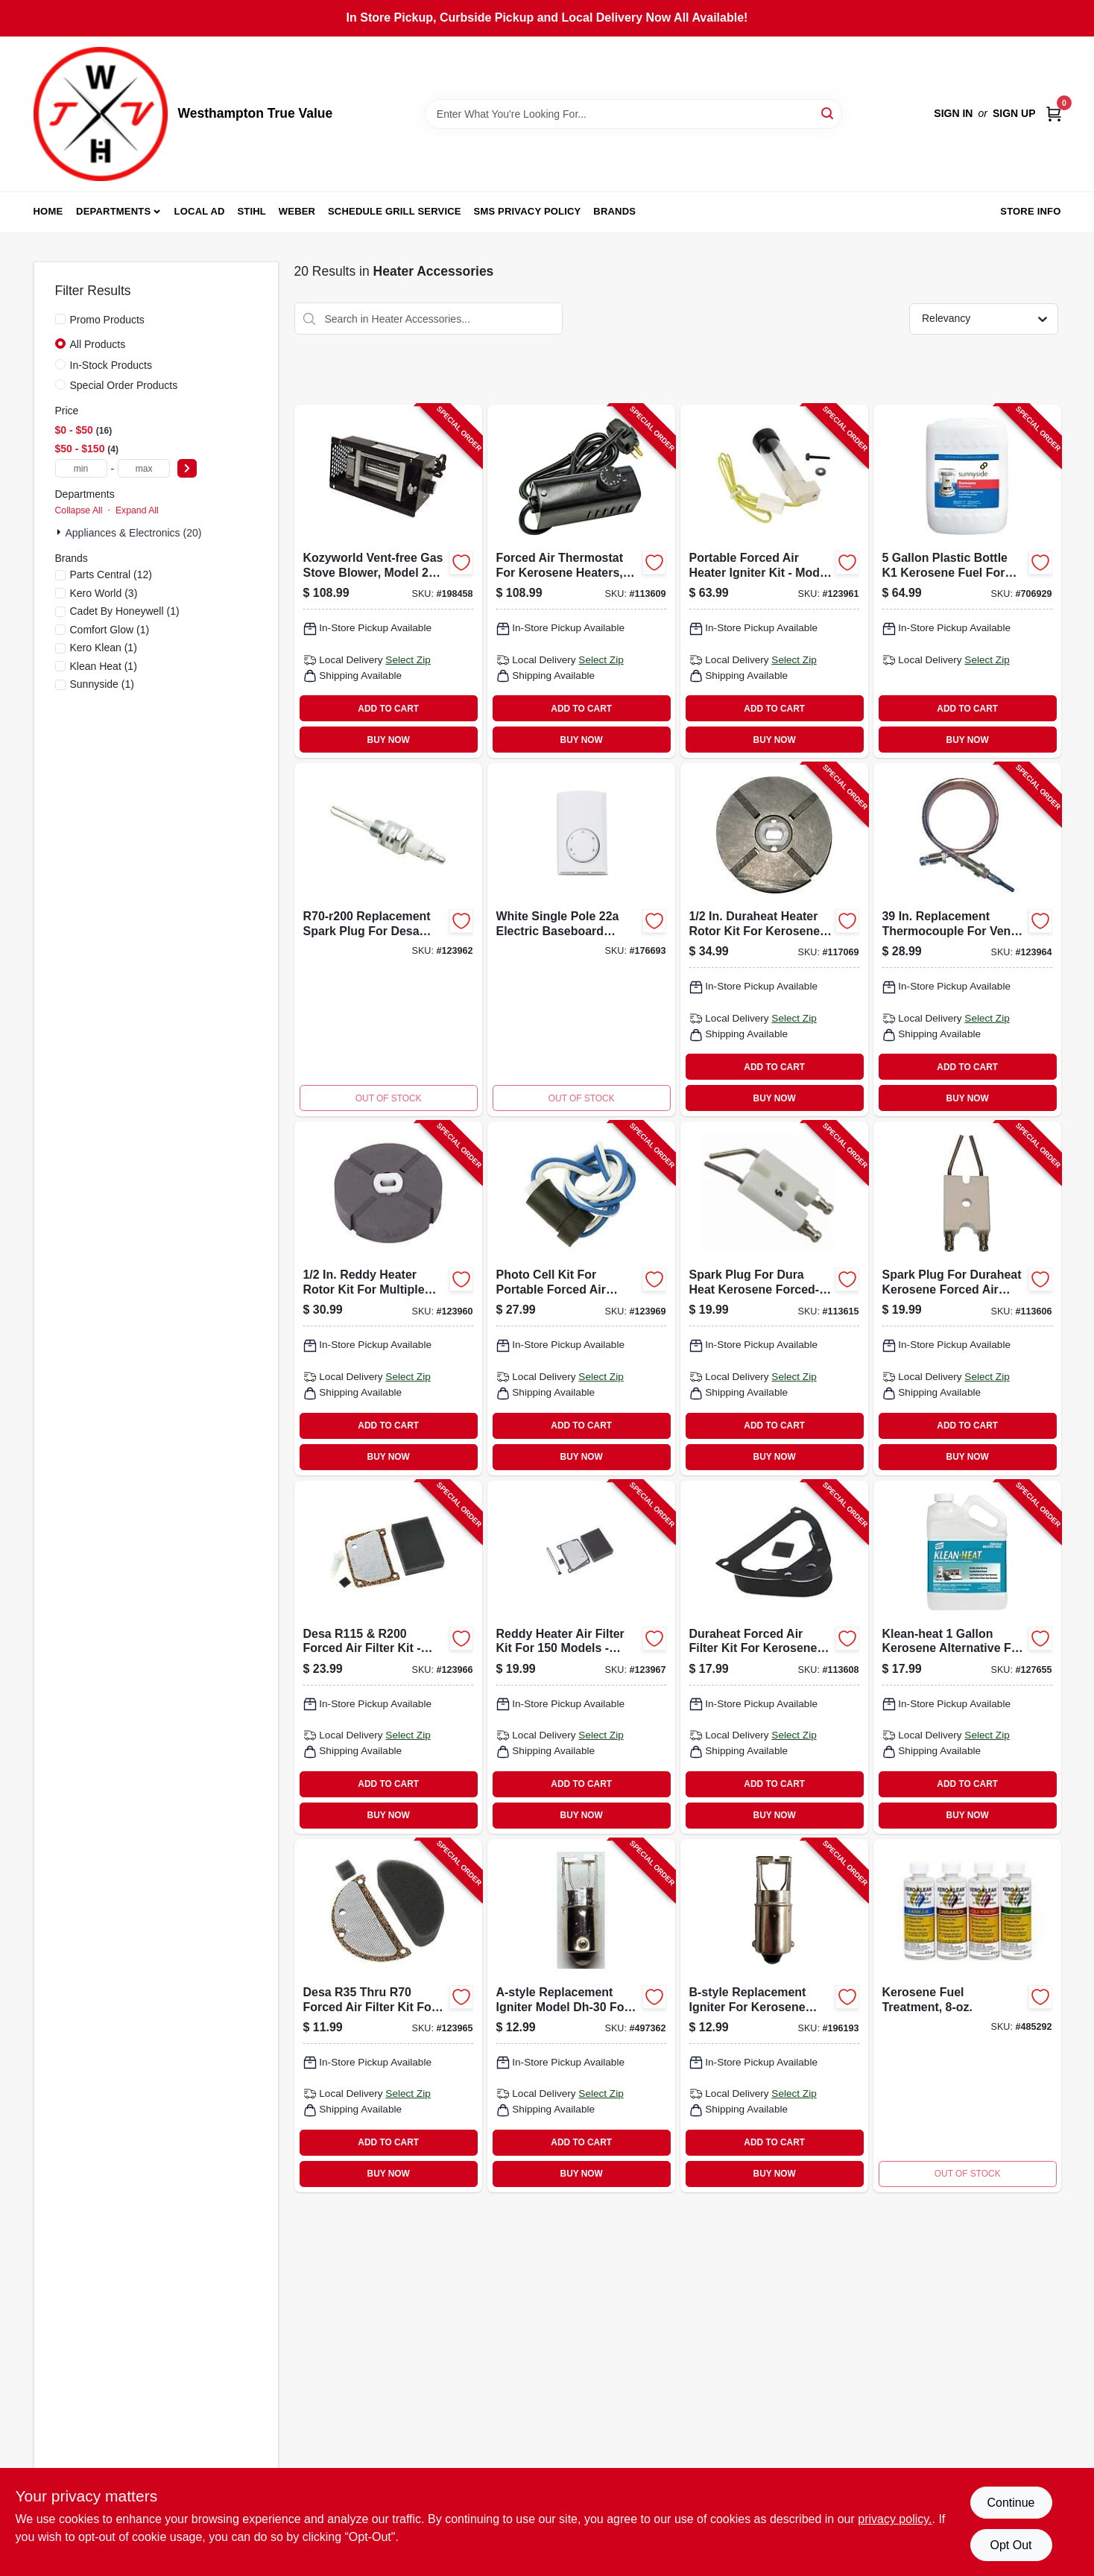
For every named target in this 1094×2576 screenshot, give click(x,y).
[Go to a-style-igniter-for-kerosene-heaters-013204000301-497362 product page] (581, 2015)
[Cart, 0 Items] (1053, 113)
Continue (1010, 2502)
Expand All (137, 510)
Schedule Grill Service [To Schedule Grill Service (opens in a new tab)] (394, 211)
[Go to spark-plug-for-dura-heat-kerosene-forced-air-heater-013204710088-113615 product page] (774, 1298)
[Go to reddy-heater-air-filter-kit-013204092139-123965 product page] (388, 2015)
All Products (98, 344)
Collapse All (79, 510)
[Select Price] (187, 468)
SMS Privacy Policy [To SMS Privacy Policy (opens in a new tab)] (527, 211)
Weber (297, 211)
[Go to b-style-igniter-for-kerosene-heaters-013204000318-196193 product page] (774, 2015)
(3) (104, 593)
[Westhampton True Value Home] (101, 114)
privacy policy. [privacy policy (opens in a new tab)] (895, 2519)
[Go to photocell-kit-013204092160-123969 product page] (581, 1298)
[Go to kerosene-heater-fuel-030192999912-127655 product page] (967, 1657)
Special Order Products (124, 385)
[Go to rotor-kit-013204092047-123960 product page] (388, 1298)
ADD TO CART (388, 708)
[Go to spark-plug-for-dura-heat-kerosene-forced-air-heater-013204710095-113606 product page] (967, 1298)
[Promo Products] (60, 319)
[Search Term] (633, 114)
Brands (614, 211)
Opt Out (1010, 2545)
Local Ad (199, 211)
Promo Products (107, 319)
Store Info (1030, 211)
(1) (125, 611)
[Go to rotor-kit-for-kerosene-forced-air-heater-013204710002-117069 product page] (774, 939)
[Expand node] (60, 532)
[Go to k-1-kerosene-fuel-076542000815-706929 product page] (967, 581)
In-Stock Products (111, 365)
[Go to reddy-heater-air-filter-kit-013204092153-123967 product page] (581, 1657)
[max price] (144, 468)
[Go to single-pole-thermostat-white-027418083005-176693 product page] (581, 939)
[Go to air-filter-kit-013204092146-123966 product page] (388, 1657)
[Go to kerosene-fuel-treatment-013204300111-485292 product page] (967, 2015)
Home (48, 211)
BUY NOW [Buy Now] (388, 740)
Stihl (251, 211)
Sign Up (1014, 113)
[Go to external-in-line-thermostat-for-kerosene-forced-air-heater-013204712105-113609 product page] (581, 581)
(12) (111, 574)
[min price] (81, 468)
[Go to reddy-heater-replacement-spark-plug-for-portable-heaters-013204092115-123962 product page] (388, 939)
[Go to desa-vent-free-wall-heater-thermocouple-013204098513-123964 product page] (967, 939)
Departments (113, 211)
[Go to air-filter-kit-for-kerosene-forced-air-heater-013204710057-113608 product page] (774, 1657)
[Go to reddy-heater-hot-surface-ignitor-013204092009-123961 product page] (774, 581)
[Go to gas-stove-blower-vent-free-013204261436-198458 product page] (388, 581)
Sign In (953, 113)
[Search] (828, 113)
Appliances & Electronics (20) (134, 533)
